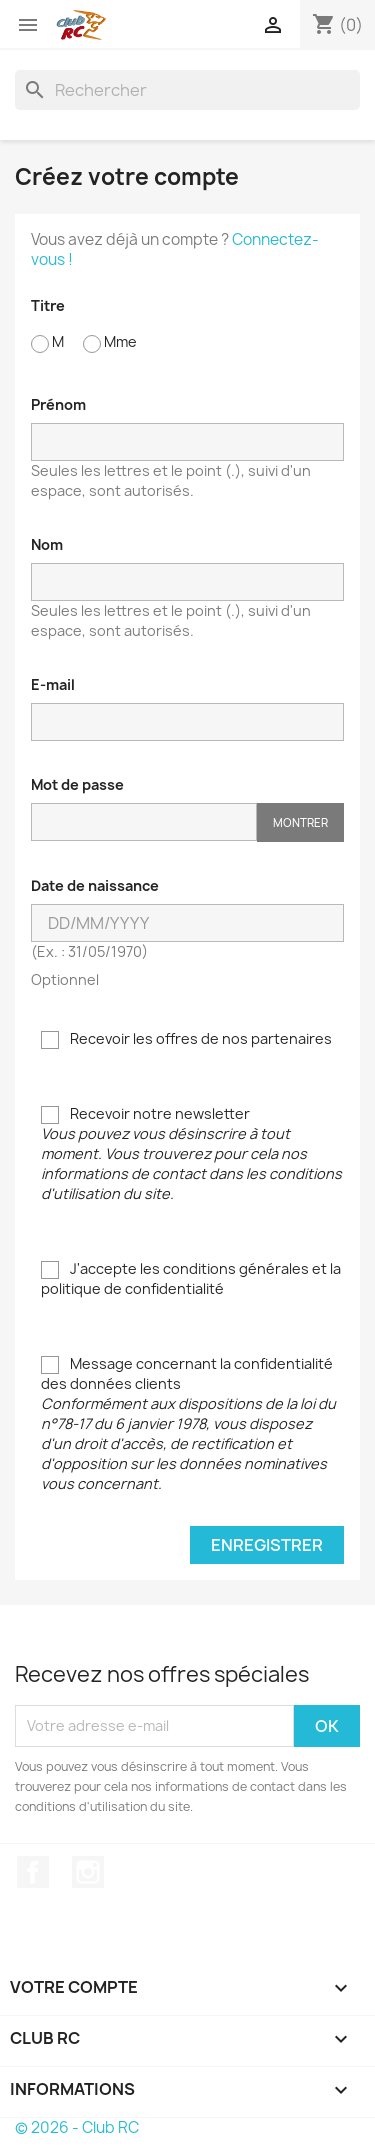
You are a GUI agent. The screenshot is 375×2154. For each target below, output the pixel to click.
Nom (47, 544)
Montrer (300, 822)
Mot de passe (77, 784)
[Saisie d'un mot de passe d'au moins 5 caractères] (144, 822)
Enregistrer (267, 1545)
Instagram (88, 1872)
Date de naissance (95, 885)
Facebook (33, 1872)
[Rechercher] (187, 90)
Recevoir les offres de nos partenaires (186, 1039)
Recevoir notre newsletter (191, 1153)
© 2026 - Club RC (77, 2127)
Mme (110, 342)
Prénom (58, 404)
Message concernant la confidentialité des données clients (188, 1423)
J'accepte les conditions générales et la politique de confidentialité (191, 1278)
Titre (48, 305)
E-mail (53, 684)
